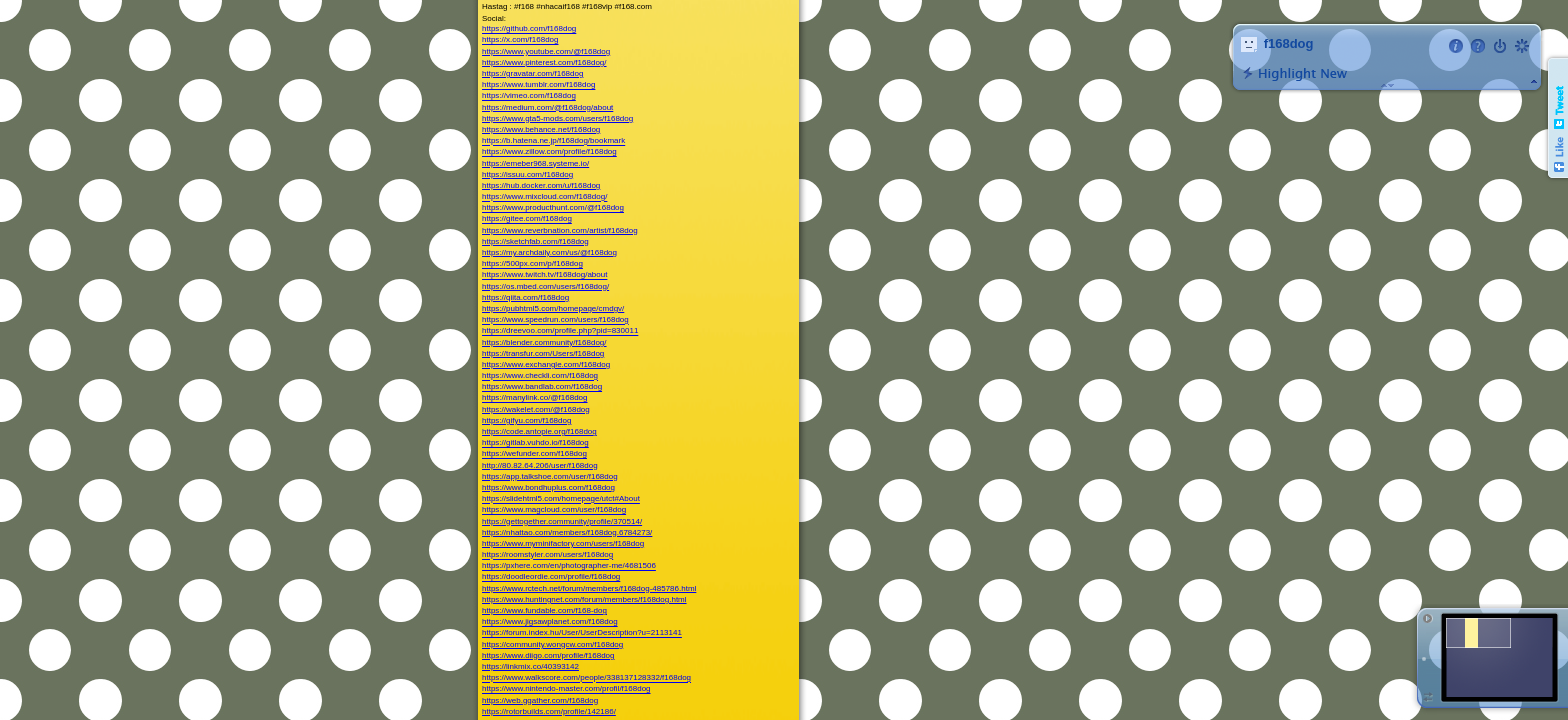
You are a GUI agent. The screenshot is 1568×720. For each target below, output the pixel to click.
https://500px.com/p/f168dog (532, 264)
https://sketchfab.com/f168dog (535, 241)
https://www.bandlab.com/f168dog (542, 387)
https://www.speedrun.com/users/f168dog (555, 320)
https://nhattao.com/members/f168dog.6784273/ (567, 532)
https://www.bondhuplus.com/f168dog (548, 487)
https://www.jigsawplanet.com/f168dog (550, 622)
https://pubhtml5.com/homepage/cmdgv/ (553, 308)
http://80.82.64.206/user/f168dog (540, 465)
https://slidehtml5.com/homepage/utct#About (561, 499)
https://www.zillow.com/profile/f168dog (549, 152)
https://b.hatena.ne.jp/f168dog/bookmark (553, 141)
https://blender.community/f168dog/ (544, 342)
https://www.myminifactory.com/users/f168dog (563, 543)
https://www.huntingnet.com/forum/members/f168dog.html (584, 599)
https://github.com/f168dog (529, 29)
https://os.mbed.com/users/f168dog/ (545, 286)
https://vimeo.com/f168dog (529, 96)
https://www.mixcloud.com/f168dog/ (544, 197)
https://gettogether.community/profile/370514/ (562, 521)
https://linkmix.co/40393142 (530, 666)
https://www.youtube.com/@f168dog (546, 51)
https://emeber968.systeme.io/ (535, 163)
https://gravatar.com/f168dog (532, 73)
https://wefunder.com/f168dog (534, 454)
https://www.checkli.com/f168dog (540, 376)
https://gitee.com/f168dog (527, 219)
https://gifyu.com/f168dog (526, 420)
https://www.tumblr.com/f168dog (538, 85)
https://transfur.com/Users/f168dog (543, 353)
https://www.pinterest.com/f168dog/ (544, 62)
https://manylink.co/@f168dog (535, 398)
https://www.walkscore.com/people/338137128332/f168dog (586, 678)
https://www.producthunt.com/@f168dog (553, 208)
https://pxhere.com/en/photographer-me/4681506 (569, 566)
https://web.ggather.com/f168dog (540, 700)
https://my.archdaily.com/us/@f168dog (549, 252)
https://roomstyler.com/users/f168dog (547, 555)
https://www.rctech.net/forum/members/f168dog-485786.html (589, 588)
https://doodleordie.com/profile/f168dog (551, 577)
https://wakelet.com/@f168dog (536, 409)
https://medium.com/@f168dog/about (547, 107)
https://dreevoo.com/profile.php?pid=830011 (560, 331)
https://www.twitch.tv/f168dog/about (544, 275)
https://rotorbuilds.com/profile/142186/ (549, 711)
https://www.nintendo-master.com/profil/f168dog (566, 689)
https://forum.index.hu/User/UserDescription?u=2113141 (582, 633)
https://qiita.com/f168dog (525, 297)
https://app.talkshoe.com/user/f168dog (550, 476)
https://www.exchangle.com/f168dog (546, 364)
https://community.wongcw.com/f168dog (552, 644)
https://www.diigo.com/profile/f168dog (548, 655)
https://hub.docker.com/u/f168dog (541, 185)
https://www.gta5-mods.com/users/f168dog (557, 118)
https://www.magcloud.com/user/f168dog (554, 510)
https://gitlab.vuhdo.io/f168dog (535, 443)
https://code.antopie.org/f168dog (539, 431)
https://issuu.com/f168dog (527, 174)
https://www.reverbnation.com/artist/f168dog (560, 230)
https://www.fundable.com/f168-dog (544, 610)
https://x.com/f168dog (520, 40)
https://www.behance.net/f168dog (541, 129)
